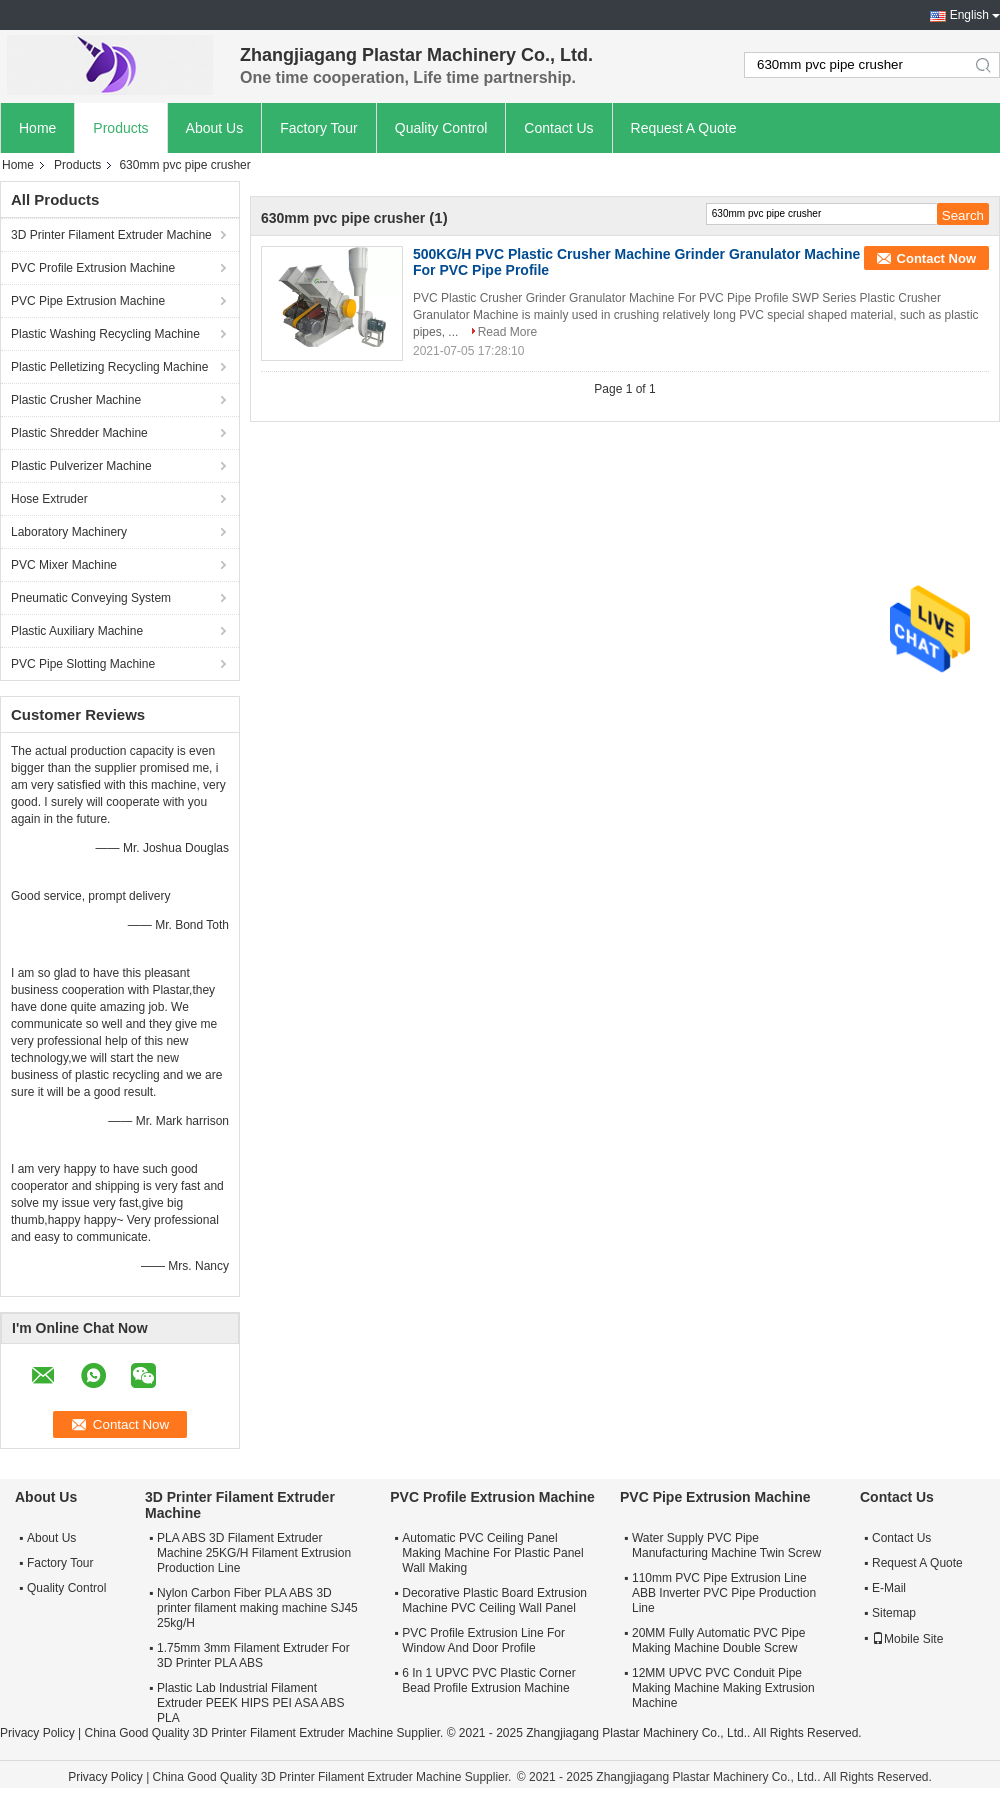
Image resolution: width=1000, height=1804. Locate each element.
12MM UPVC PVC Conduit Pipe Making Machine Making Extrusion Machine (723, 1688)
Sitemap (894, 1613)
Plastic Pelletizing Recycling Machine (109, 367)
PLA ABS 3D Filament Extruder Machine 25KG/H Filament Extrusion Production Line (254, 1553)
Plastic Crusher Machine (76, 400)
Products (120, 128)
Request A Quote (684, 128)
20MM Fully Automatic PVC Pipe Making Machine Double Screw (718, 1640)
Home (37, 128)
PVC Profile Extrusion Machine (93, 268)
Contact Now (936, 258)
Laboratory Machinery (69, 532)
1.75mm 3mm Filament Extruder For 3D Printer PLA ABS (253, 1655)
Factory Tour (319, 128)
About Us (215, 128)
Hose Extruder (49, 499)
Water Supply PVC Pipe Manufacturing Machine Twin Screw (726, 1545)
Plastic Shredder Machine (79, 433)
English (969, 15)
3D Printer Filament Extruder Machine (111, 235)
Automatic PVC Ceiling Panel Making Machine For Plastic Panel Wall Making (492, 1553)
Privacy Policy (37, 1733)
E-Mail (889, 1588)
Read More (507, 332)
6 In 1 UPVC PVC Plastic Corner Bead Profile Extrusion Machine (488, 1680)
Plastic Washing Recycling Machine (105, 334)
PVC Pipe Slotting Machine (83, 664)
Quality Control (441, 128)
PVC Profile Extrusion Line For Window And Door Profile (483, 1640)
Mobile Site (907, 1639)
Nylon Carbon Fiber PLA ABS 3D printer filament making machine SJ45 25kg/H (257, 1608)
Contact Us (558, 128)
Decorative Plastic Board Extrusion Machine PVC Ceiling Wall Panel (494, 1600)
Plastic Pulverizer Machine (81, 466)
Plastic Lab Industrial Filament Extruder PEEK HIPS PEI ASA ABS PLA (250, 1703)
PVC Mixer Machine (64, 565)
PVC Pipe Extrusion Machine (88, 301)
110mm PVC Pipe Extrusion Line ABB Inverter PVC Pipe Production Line (724, 1593)
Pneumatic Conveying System (91, 598)
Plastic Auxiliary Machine (77, 631)
